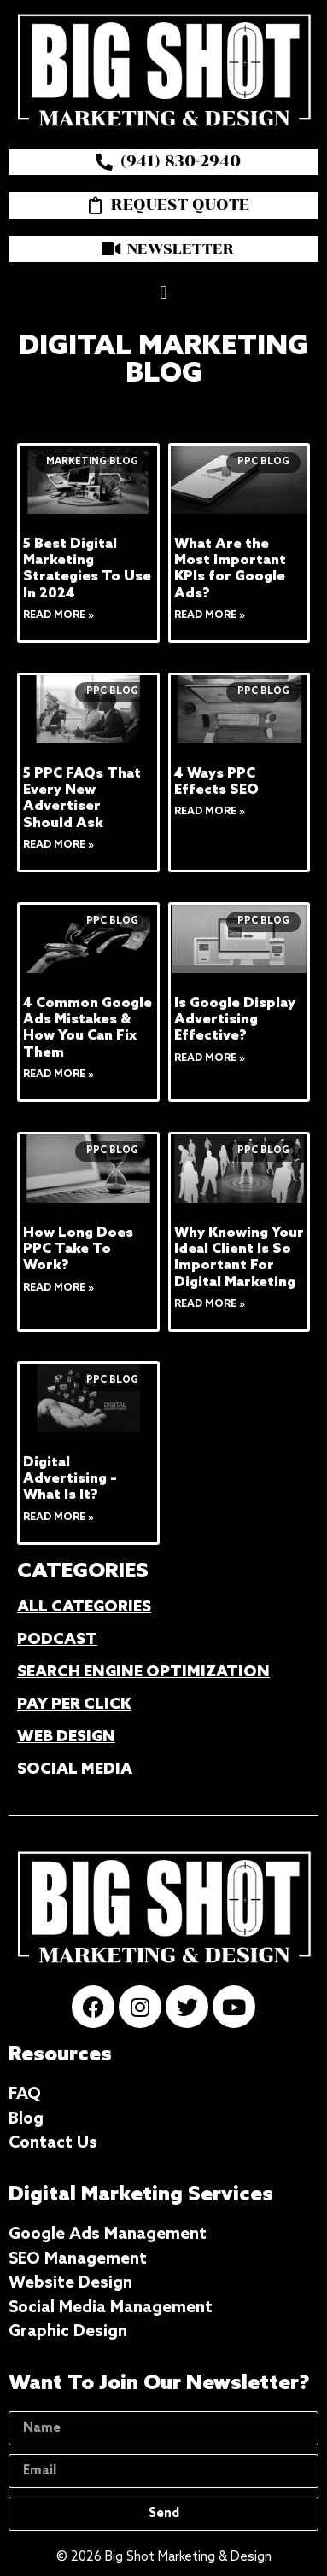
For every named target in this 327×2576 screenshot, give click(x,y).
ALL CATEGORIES (84, 1607)
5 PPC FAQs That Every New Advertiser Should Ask (82, 798)
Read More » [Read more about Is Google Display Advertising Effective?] (209, 1058)
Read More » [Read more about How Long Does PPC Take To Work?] (58, 1288)
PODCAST (57, 1639)
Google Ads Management (108, 2234)
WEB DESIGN (66, 1737)
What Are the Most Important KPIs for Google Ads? (230, 569)
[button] (163, 293)
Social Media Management (111, 2307)
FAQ (25, 2094)
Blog (26, 2119)
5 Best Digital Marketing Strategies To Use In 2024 (87, 569)
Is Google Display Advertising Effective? (234, 1019)
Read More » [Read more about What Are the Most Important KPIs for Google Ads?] (209, 615)
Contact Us (53, 2143)
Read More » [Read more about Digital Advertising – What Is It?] (58, 1518)
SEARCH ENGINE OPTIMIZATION (143, 1672)
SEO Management (78, 2259)
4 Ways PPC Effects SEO (216, 782)
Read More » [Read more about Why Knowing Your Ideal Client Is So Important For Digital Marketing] (209, 1304)
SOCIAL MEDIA (74, 1769)
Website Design (70, 2283)
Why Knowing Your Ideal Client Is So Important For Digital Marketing (239, 1258)
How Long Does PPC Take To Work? (78, 1249)
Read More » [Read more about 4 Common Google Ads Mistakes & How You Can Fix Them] (58, 1075)
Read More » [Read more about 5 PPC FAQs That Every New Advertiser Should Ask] (58, 845)
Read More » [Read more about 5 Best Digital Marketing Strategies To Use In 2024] (58, 615)
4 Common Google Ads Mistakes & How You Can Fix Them (87, 1028)
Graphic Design (68, 2331)
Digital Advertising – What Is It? (70, 1478)
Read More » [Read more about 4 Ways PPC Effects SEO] (209, 812)
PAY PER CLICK (74, 1704)
